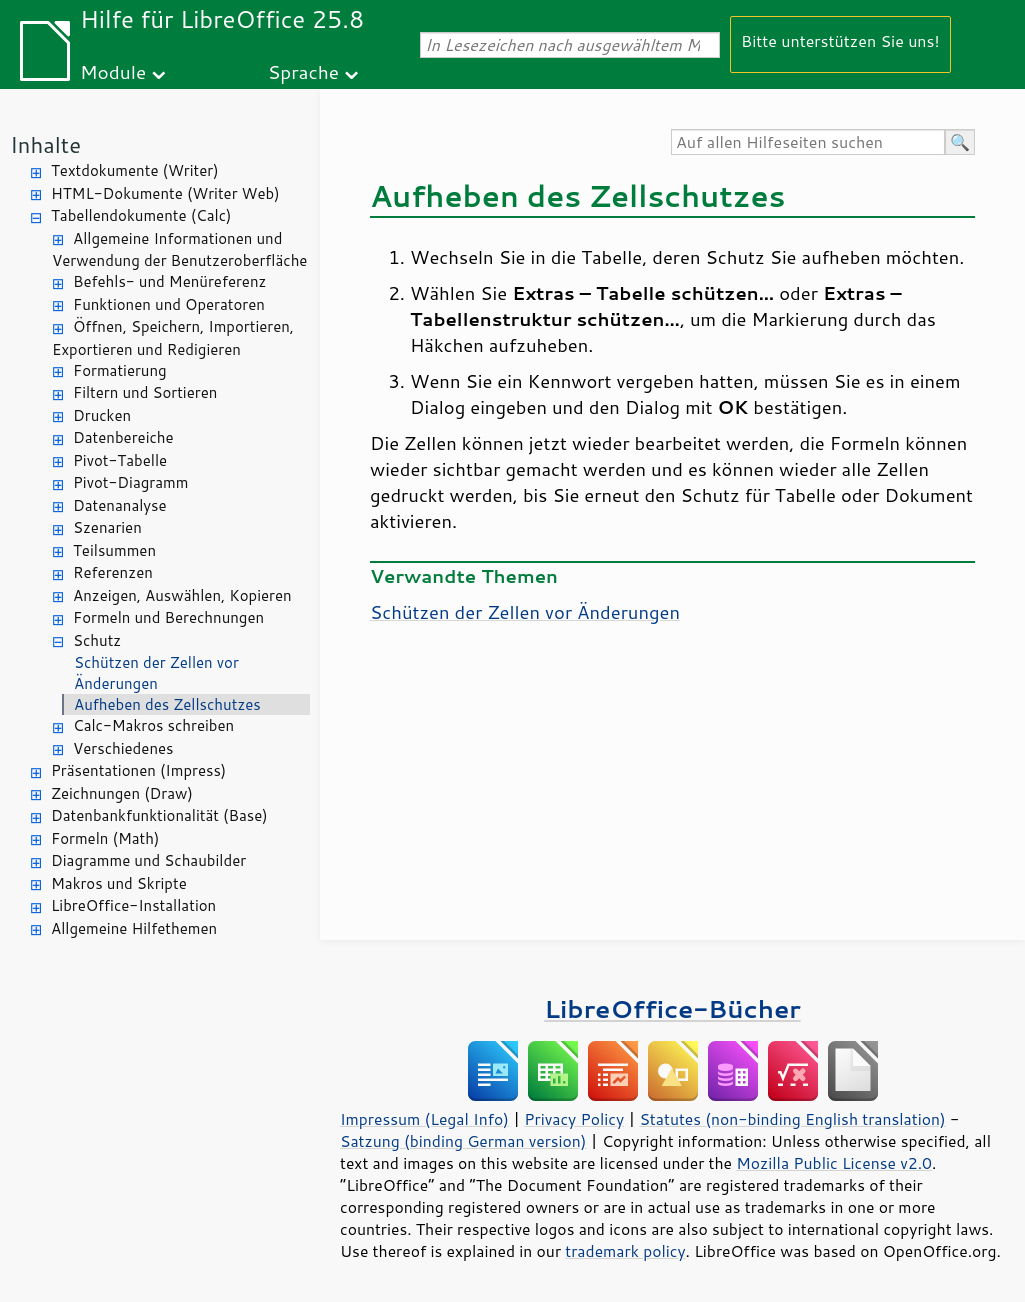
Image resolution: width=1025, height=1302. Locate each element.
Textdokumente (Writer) (135, 170)
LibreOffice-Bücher (672, 1008)
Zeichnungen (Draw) (122, 793)
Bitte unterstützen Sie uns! (840, 40)
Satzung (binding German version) (463, 1141)
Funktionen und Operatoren (169, 304)
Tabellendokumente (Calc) (141, 215)
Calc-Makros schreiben (153, 725)
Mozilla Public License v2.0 (834, 1163)
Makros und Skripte (119, 883)
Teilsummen (114, 550)
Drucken (102, 415)
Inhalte (45, 144)
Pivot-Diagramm (130, 482)
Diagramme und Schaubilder (148, 860)
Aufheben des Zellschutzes (167, 704)
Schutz (97, 640)
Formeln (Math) (105, 838)
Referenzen (113, 572)
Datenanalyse (120, 505)
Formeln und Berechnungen (168, 617)
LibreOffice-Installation (133, 905)
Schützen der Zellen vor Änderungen (156, 673)
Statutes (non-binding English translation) (792, 1119)
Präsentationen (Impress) (138, 770)
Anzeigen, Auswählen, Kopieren (182, 595)
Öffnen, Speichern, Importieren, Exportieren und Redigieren (173, 338)
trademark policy (625, 1251)
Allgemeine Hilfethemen (134, 928)
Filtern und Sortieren (145, 392)
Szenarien (107, 527)
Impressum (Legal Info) (424, 1119)
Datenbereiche (123, 437)
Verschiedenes (123, 748)
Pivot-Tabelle (120, 460)
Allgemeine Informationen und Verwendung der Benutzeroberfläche (179, 250)
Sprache (303, 71)
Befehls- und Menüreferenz (169, 281)
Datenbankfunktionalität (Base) (159, 815)
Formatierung (120, 370)
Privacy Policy (574, 1119)
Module (113, 71)
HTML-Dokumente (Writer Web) (165, 193)
